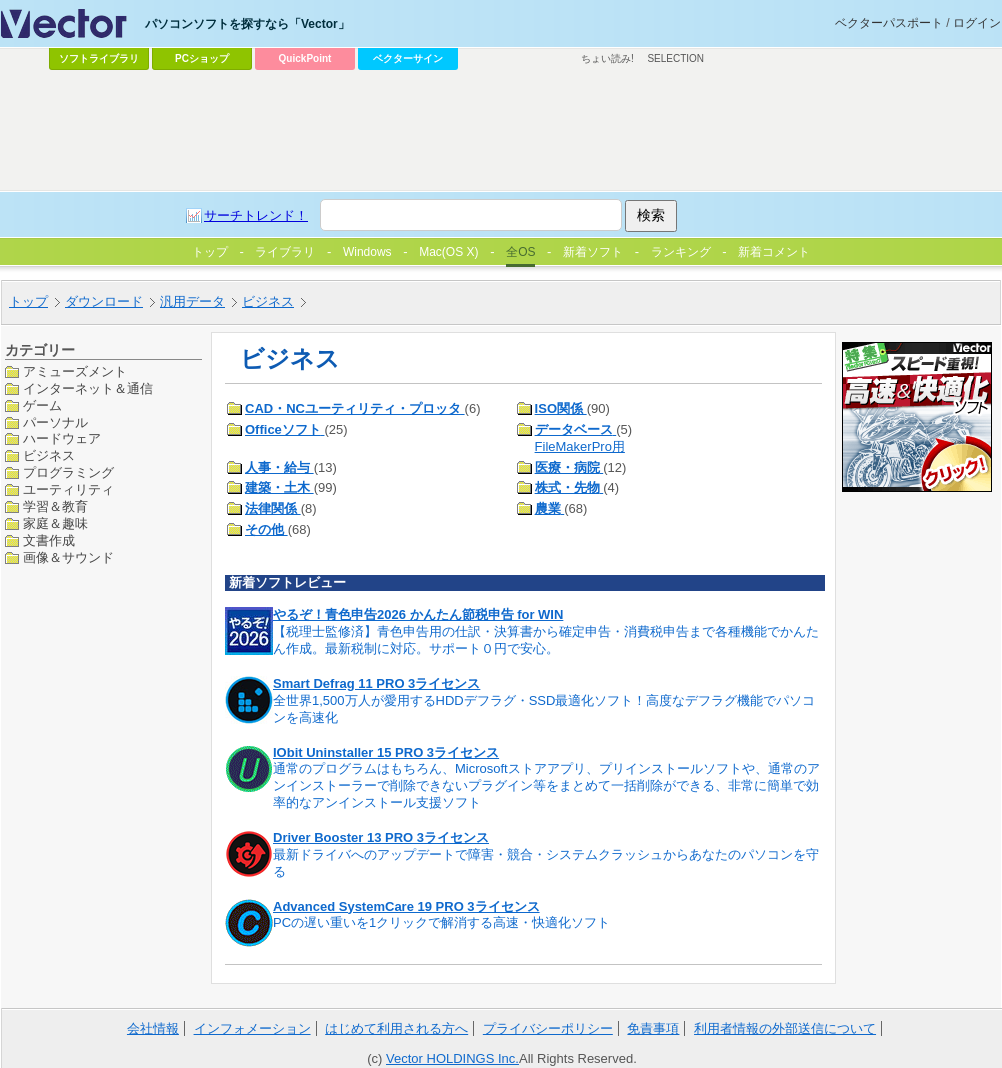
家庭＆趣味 (55, 523)
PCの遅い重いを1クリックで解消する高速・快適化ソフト (441, 922)
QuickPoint (305, 58)
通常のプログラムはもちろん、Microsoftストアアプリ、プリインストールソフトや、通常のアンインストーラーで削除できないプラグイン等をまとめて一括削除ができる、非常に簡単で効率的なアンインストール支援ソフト (546, 785)
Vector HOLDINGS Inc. (452, 1058)
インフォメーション (252, 1028)
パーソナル (55, 422)
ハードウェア (62, 438)
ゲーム (42, 405)
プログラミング (68, 472)
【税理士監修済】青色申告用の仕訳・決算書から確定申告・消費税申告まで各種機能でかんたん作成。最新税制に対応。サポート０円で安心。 (546, 640)
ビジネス (49, 455)
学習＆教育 (55, 506)
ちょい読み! (607, 58)
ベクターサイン (408, 58)
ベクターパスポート (889, 23)
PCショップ (202, 58)
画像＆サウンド (68, 557)
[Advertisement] (483, 226)
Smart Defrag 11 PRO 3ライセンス (376, 683)
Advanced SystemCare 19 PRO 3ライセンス (406, 906)
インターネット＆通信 (88, 388)
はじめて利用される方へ (396, 1028)
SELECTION (675, 58)
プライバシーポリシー (548, 1028)
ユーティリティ (68, 489)
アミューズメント (75, 371)
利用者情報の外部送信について (785, 1028)
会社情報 (153, 1028)
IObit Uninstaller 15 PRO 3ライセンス (386, 752)
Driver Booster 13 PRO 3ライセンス (381, 837)
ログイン (977, 23)
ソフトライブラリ (99, 58)
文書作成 (49, 540)
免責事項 (653, 1028)
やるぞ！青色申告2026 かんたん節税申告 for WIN (418, 614)
